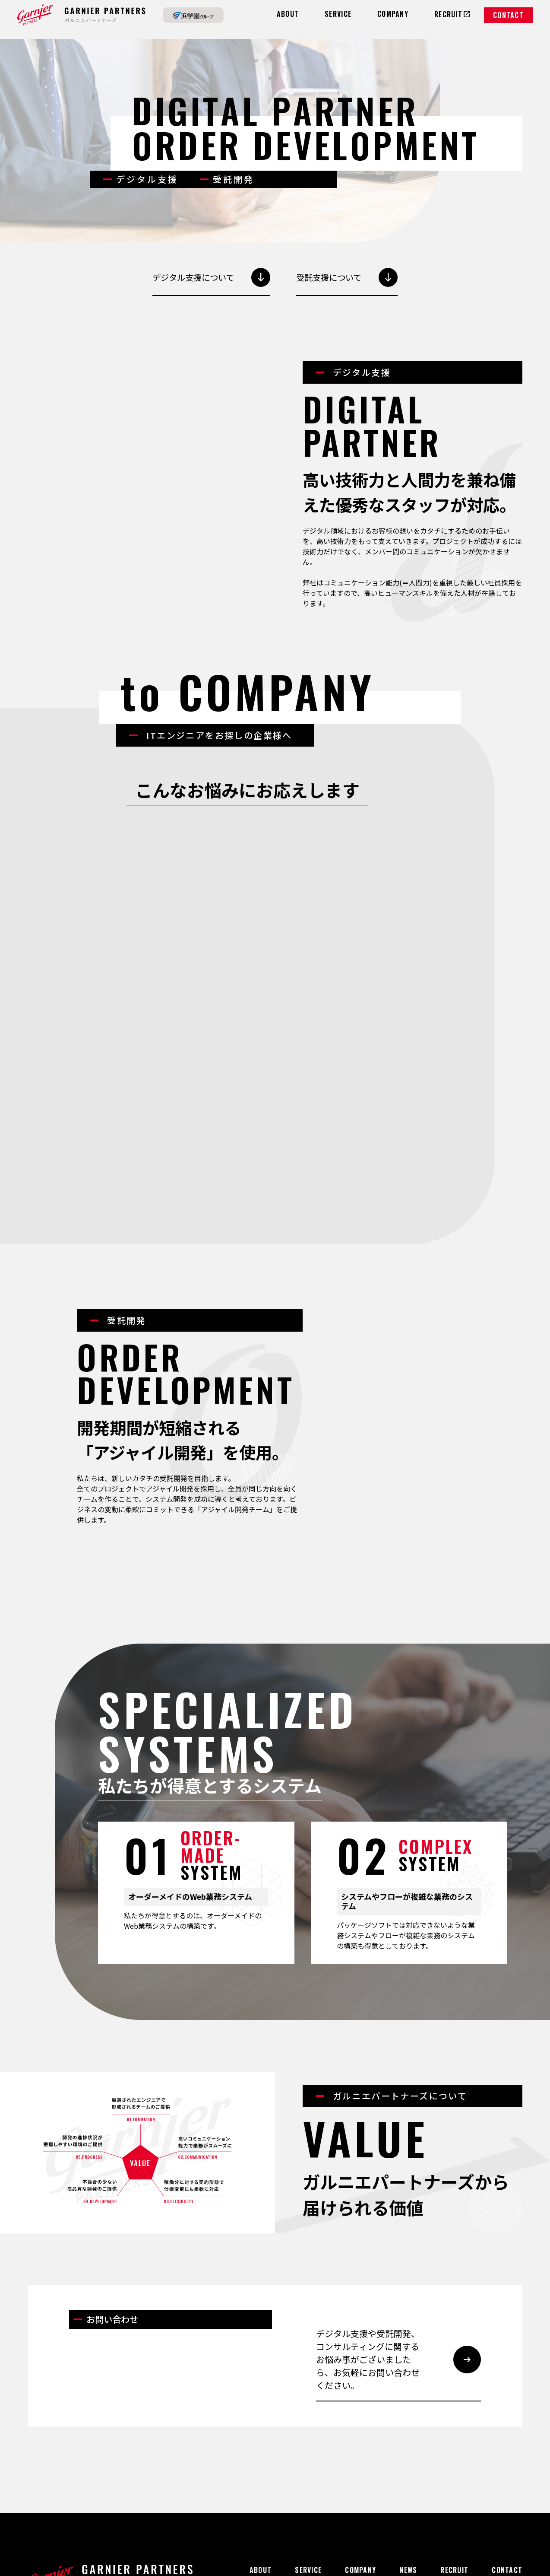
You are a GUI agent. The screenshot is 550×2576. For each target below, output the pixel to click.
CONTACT (508, 15)
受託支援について (349, 277)
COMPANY (360, 2449)
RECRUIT (454, 2449)
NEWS (408, 2449)
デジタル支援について (210, 277)
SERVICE (308, 2449)
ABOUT (261, 2449)
